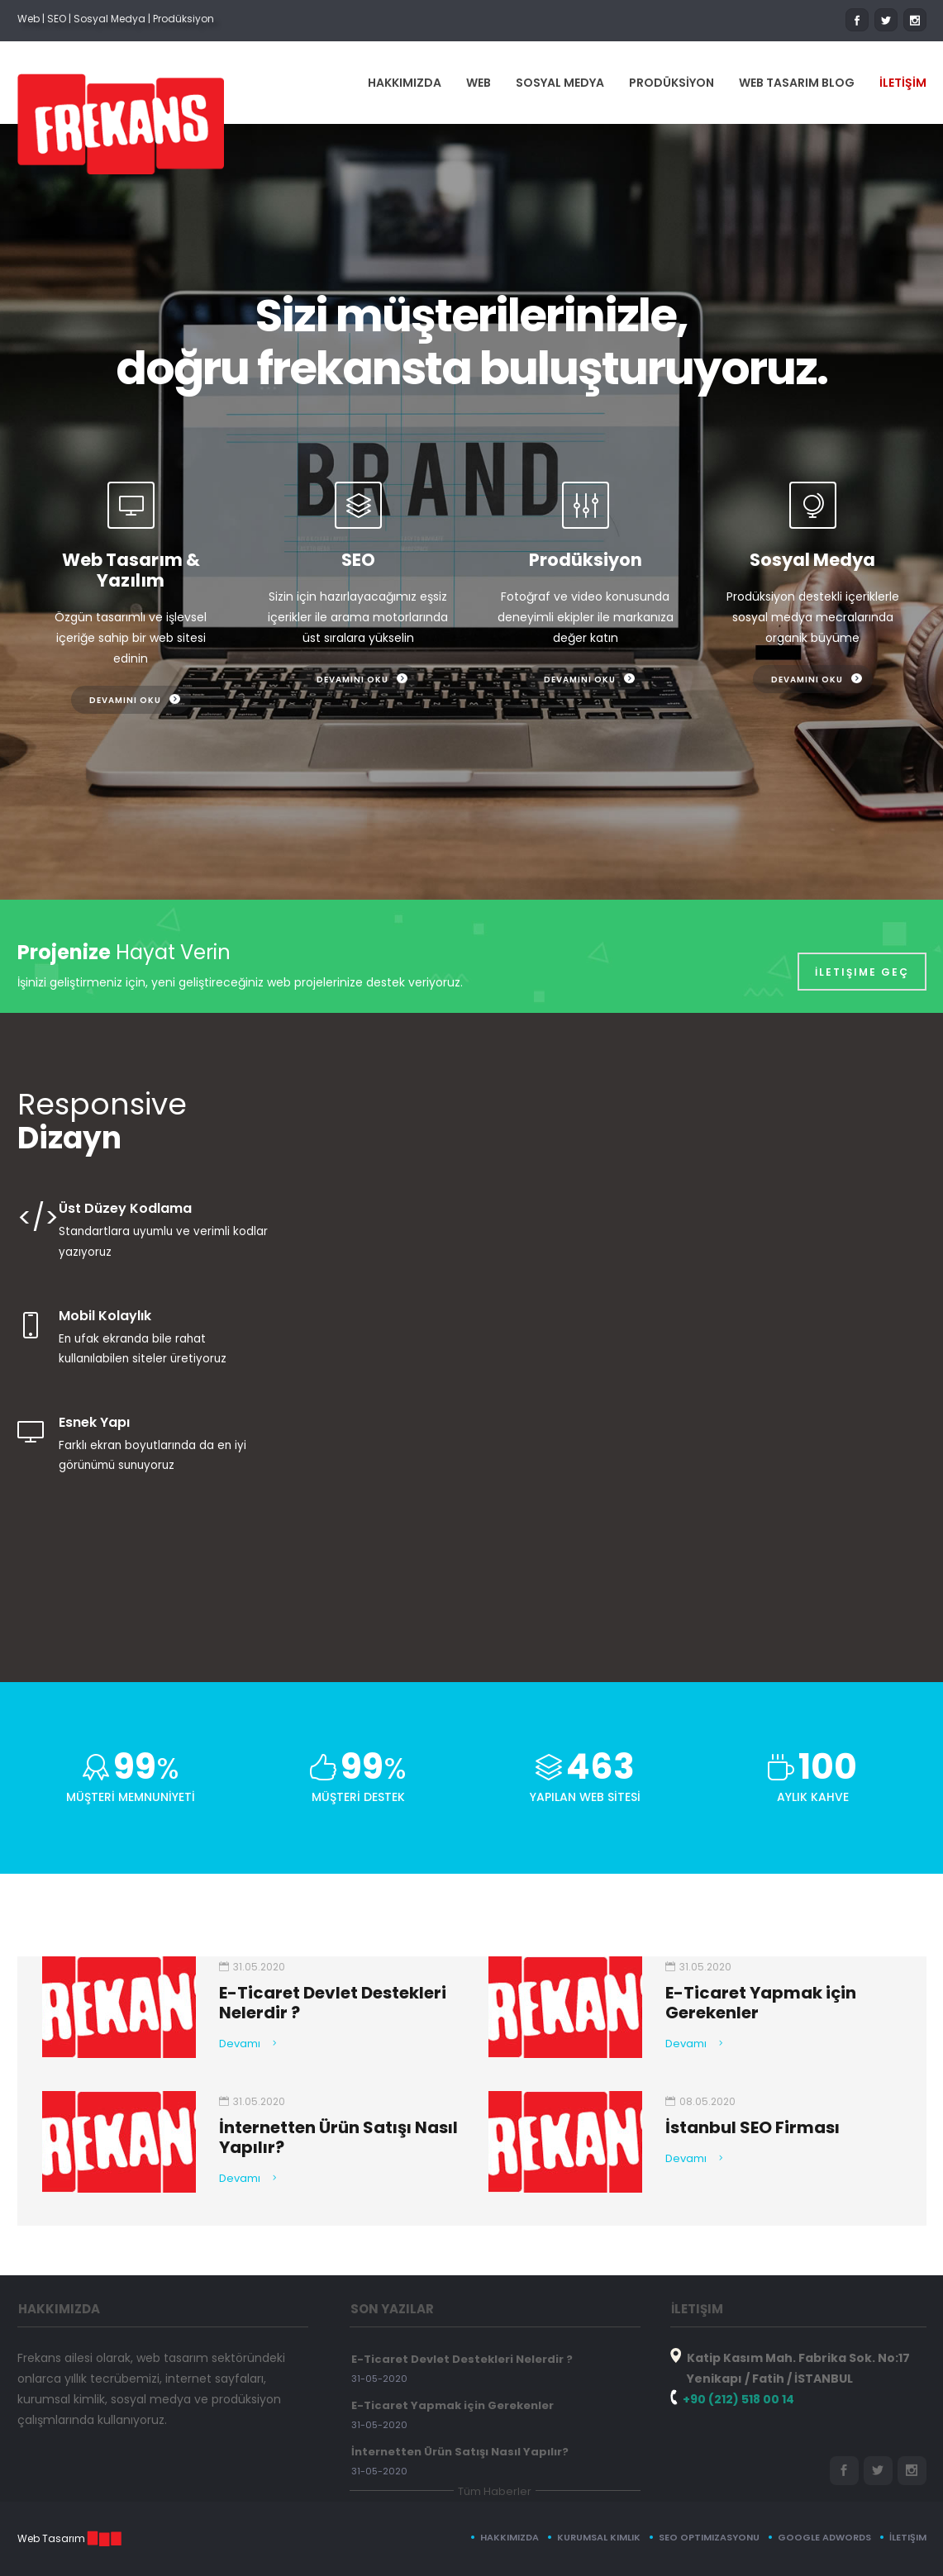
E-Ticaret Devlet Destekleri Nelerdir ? (462, 2359)
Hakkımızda (509, 2537)
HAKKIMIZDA (404, 82)
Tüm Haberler (494, 2491)
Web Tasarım (51, 2538)
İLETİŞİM (902, 82)
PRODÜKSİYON (671, 82)
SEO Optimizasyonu (709, 2537)
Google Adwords (824, 2537)
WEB (478, 82)
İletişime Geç (862, 963)
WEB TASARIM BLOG (797, 82)
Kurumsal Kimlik (599, 2537)
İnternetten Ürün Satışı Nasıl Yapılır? (460, 2452)
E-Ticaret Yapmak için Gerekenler (452, 2405)
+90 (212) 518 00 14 (738, 2399)
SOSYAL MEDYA (560, 82)
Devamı (239, 2043)
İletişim (907, 2537)
